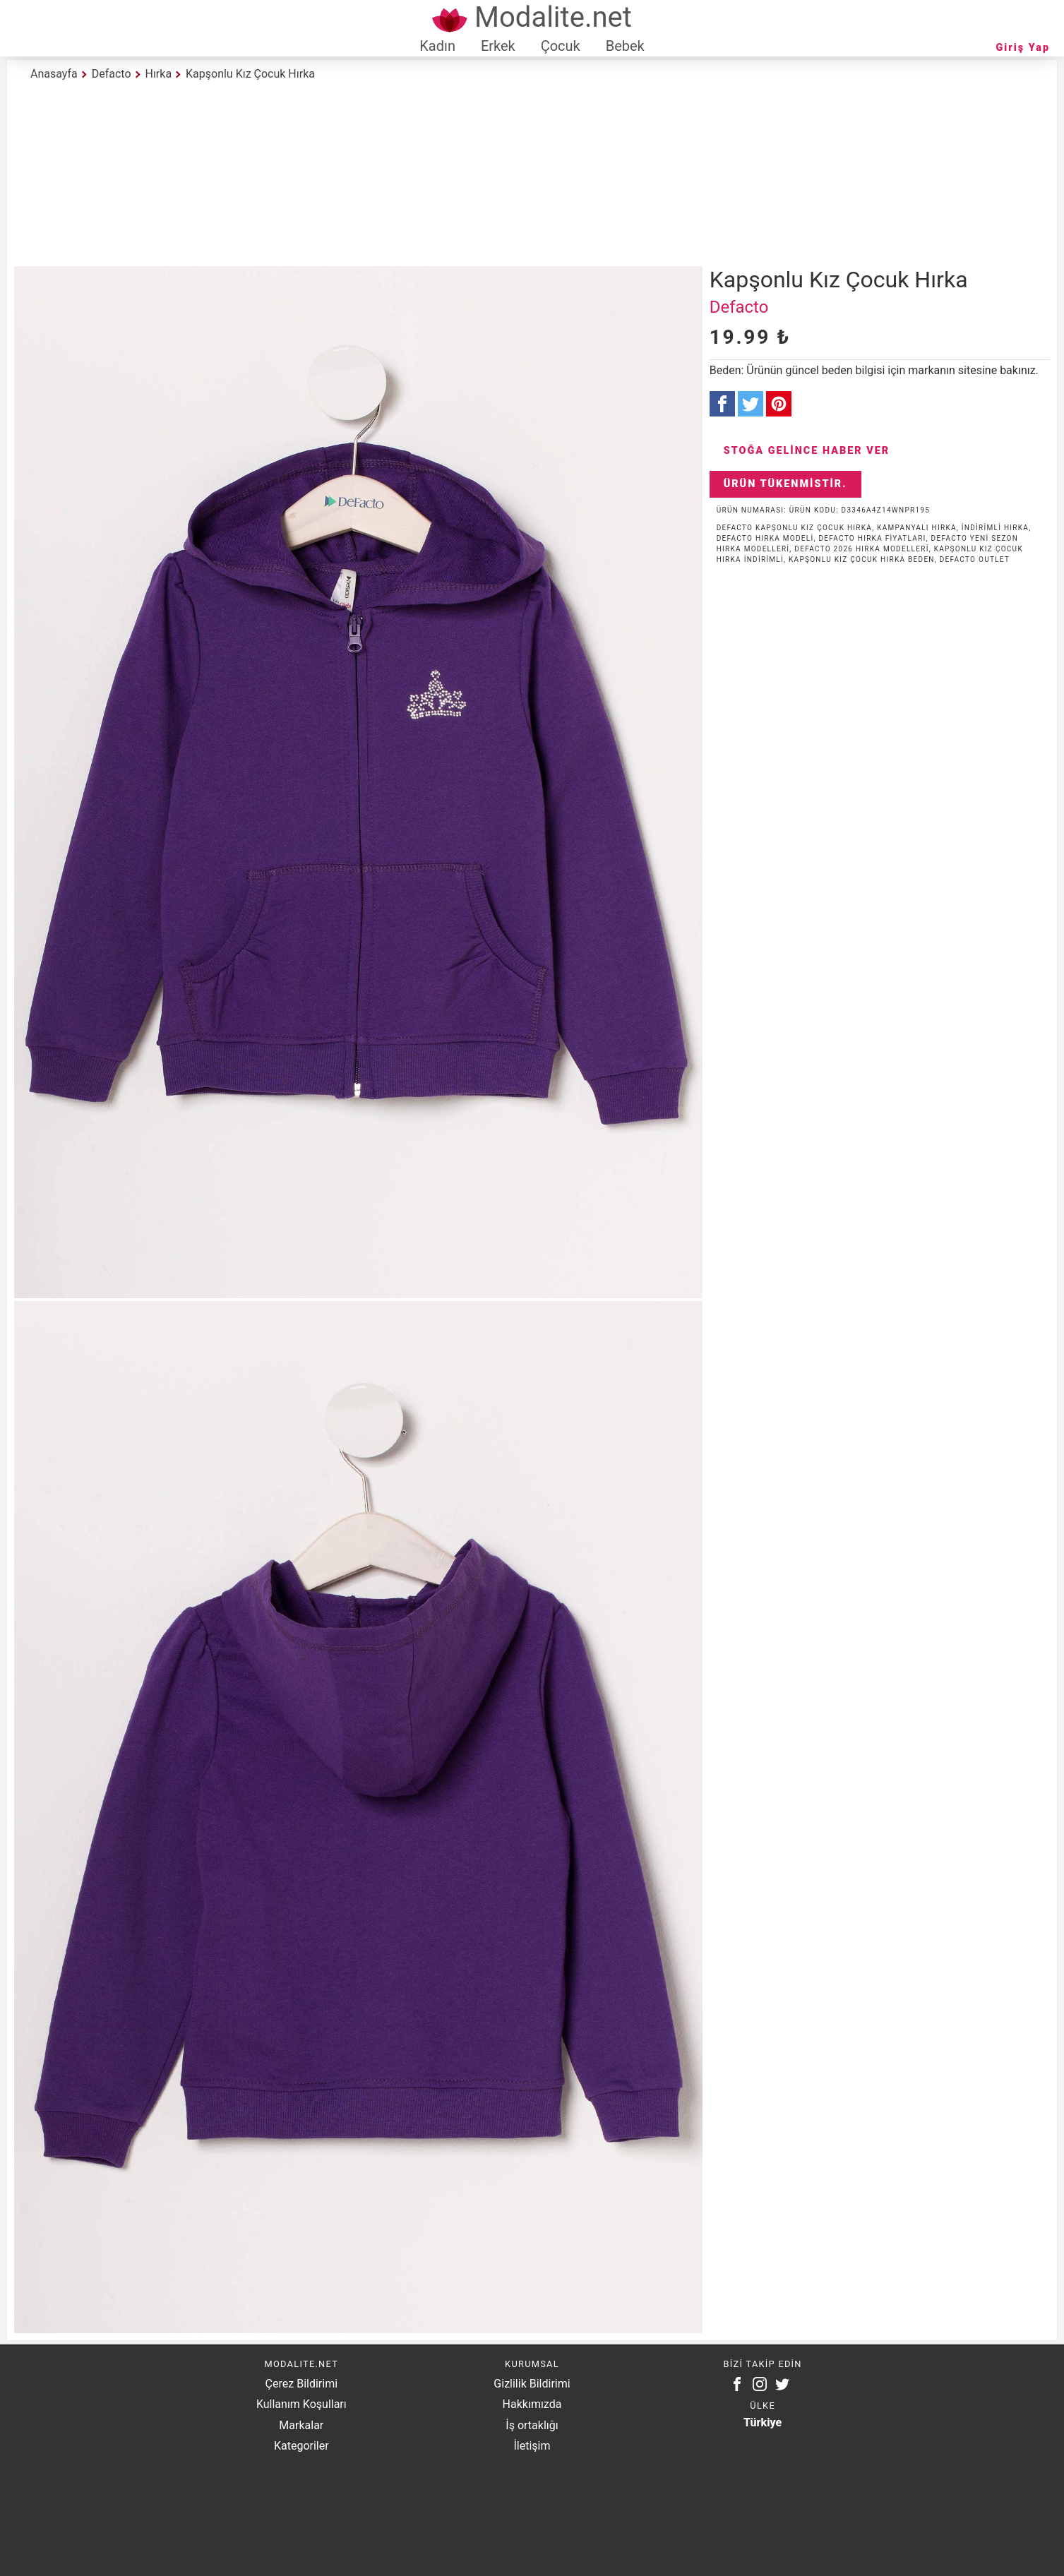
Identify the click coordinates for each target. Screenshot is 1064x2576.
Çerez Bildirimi (301, 2383)
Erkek (498, 45)
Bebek (625, 45)
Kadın (437, 45)
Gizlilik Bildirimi (532, 2383)
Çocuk (560, 45)
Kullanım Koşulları (301, 2404)
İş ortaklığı (532, 2425)
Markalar (301, 2425)
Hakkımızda (532, 2404)
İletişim (531, 2445)
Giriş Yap (1023, 48)
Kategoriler (301, 2445)
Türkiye (762, 2422)
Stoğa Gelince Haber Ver (807, 451)
